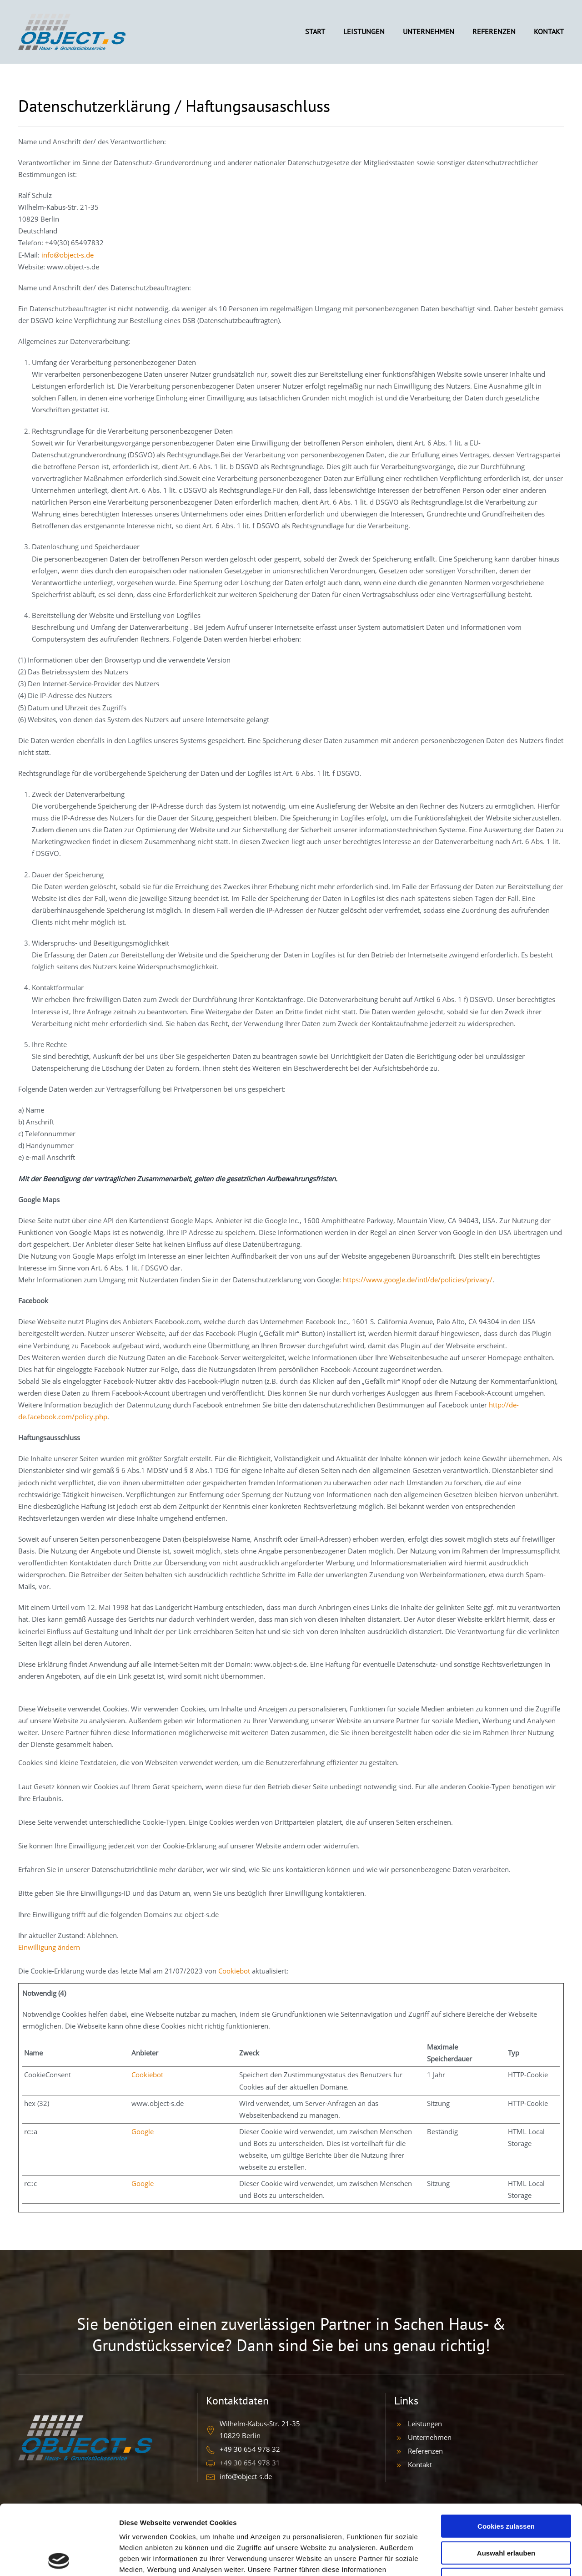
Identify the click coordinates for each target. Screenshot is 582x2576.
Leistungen (425, 2423)
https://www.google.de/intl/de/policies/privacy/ (417, 1279)
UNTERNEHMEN (428, 31)
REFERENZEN (494, 31)
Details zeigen (484, 2558)
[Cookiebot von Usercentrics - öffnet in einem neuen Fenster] (59, 2558)
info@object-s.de (67, 254)
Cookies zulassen (506, 2456)
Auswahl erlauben (506, 2483)
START (315, 31)
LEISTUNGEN (364, 31)
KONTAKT (549, 31)
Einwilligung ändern (49, 1947)
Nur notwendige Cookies (506, 2509)
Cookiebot (234, 1970)
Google (142, 2131)
